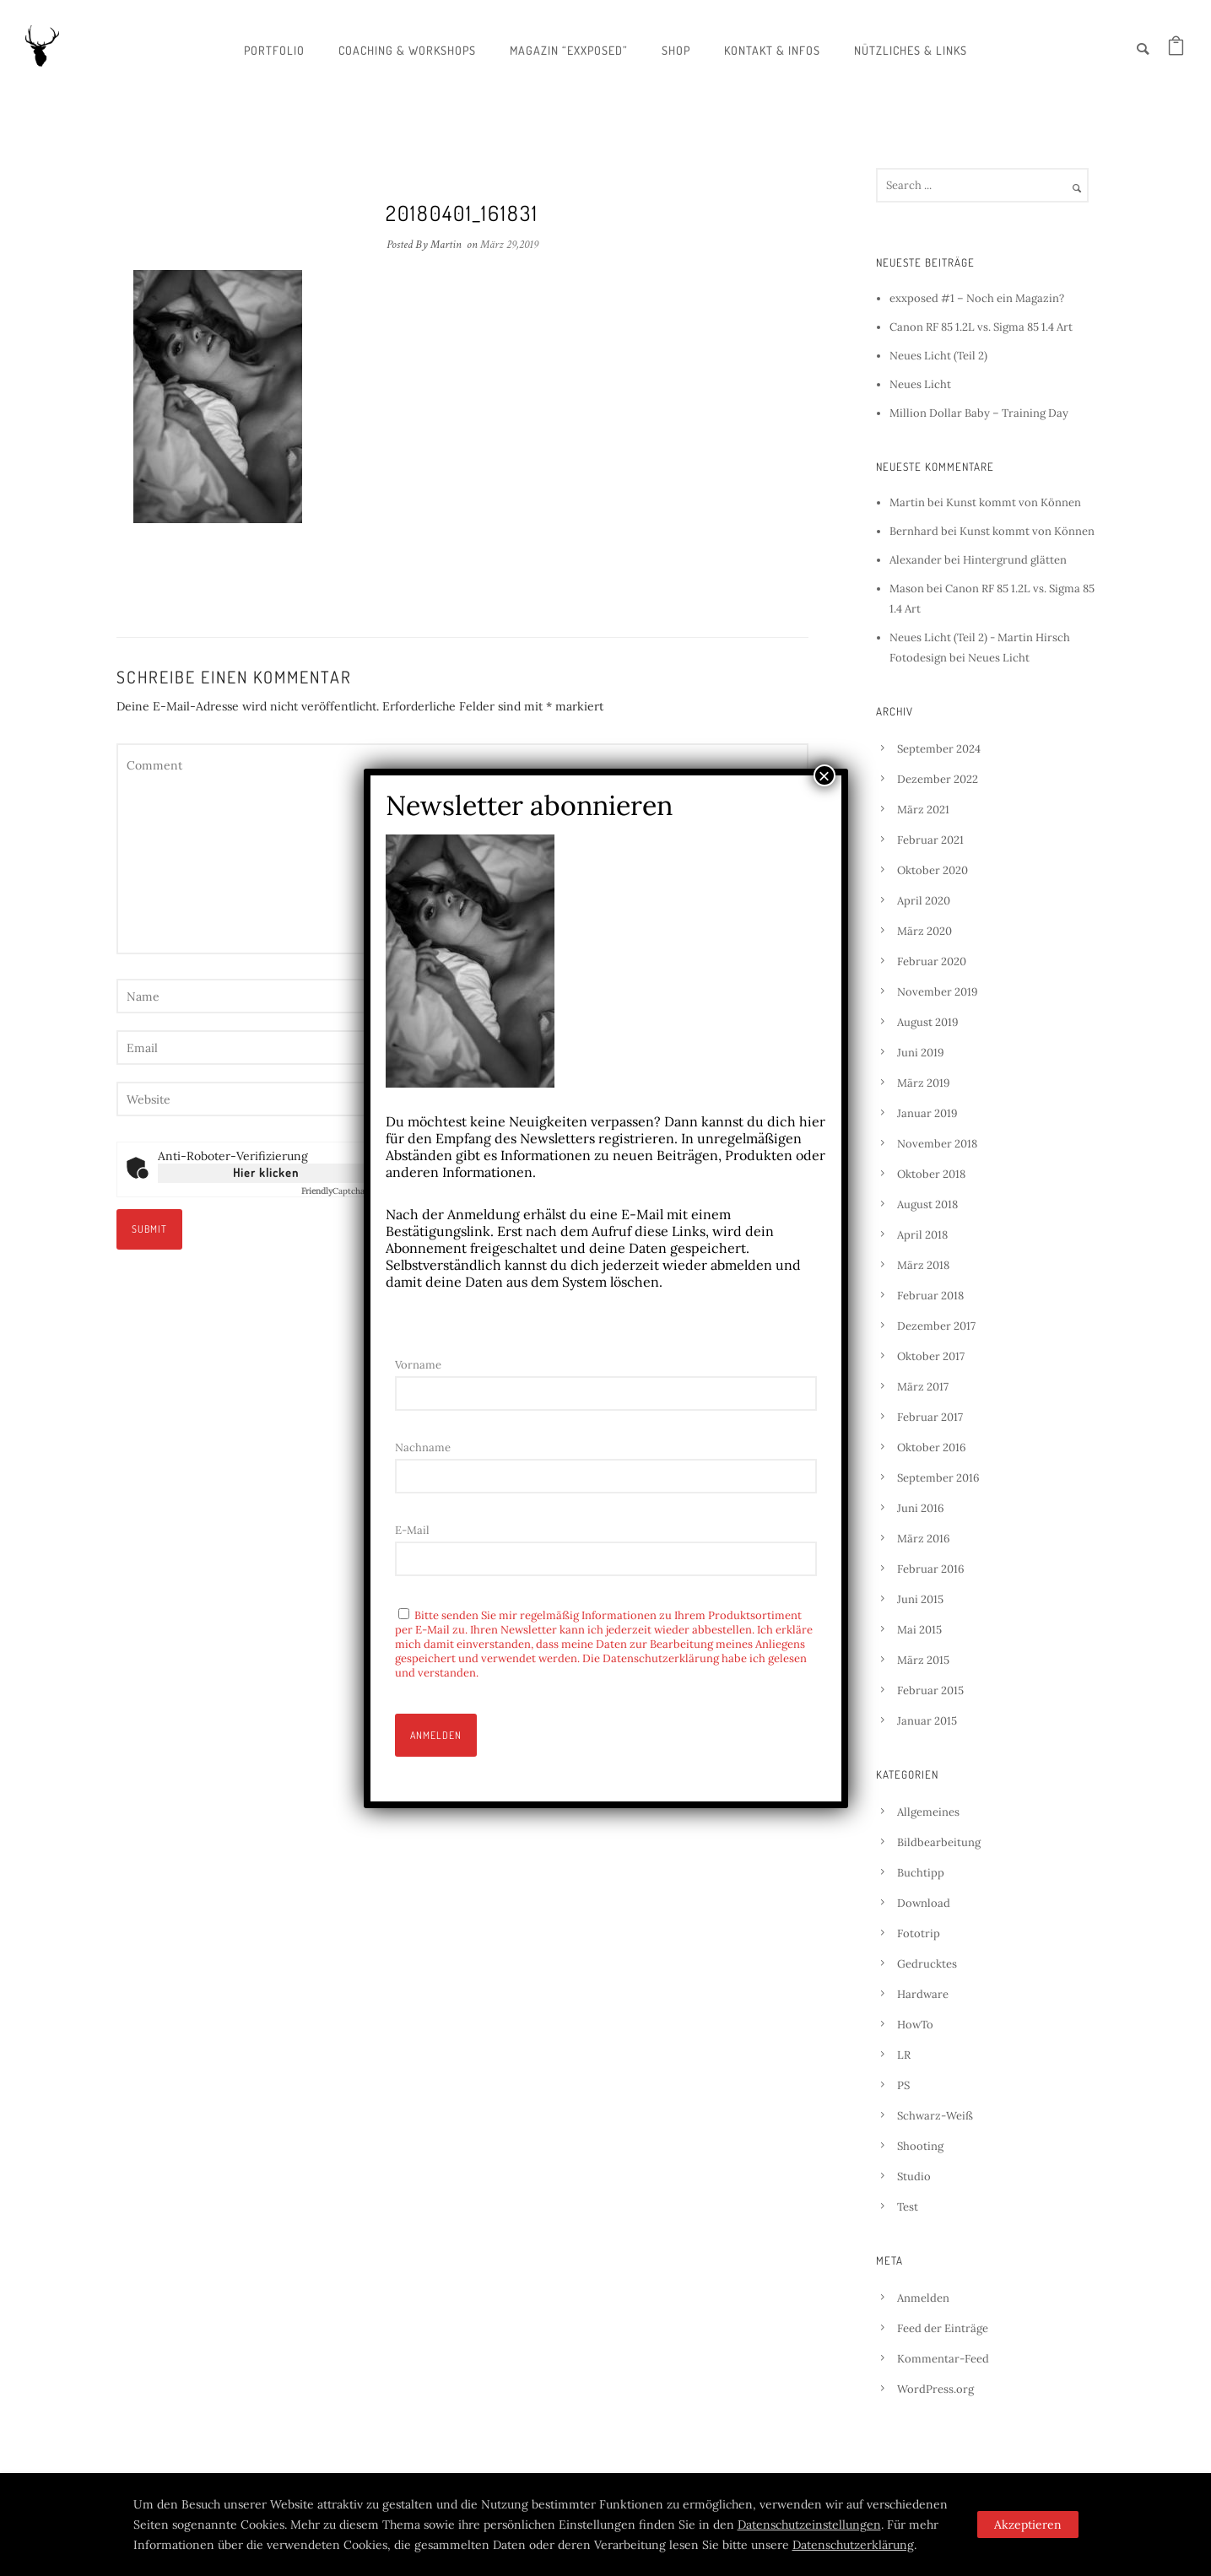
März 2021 (923, 809)
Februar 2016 (931, 1569)
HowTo (915, 2024)
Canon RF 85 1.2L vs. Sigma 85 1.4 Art (981, 327)
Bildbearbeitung (939, 1842)
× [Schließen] (824, 775)
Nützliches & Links (910, 50)
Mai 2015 (919, 1630)
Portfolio (274, 50)
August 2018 (927, 1204)
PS (903, 2085)
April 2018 (922, 1235)
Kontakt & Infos (772, 50)
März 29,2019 (509, 244)
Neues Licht (920, 384)
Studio (914, 2176)
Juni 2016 (920, 1508)
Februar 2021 (930, 840)
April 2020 (923, 901)
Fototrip (918, 1933)
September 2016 (938, 1478)
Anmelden (923, 2298)
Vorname (418, 1365)
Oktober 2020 (932, 870)
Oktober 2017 (931, 1356)
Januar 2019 (927, 1113)
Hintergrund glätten (1015, 560)
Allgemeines (928, 1812)
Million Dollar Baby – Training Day (978, 413)
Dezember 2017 (936, 1326)
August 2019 (928, 1022)
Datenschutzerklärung (853, 2544)
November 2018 (937, 1144)
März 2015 (923, 1660)
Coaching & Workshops (407, 50)
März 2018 (923, 1265)
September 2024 (939, 749)
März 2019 (923, 1083)
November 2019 (937, 992)
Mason (906, 588)
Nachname (423, 1447)
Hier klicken (266, 1172)
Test (907, 2207)
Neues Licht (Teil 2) (938, 355)
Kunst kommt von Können (1013, 502)
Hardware (923, 1994)
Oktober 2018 (931, 1174)
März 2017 (923, 1387)
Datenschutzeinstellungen (809, 2524)
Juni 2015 (920, 1599)
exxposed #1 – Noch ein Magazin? (976, 298)
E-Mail (412, 1530)
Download (923, 1903)
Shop (676, 50)
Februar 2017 (930, 1417)
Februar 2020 (931, 961)
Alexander (915, 560)
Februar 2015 (930, 1690)
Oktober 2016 (931, 1447)
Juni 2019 (920, 1052)
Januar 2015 (927, 1721)
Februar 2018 (930, 1295)
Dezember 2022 (937, 779)
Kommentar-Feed (943, 2359)
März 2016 (923, 1538)
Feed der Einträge (942, 2328)
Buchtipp (920, 1873)
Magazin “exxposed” (569, 50)
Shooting (920, 2146)
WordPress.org (935, 2389)
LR (904, 2055)
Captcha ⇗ (337, 1190)
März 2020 (924, 931)
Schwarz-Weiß (935, 2116)
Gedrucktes (927, 1964)
